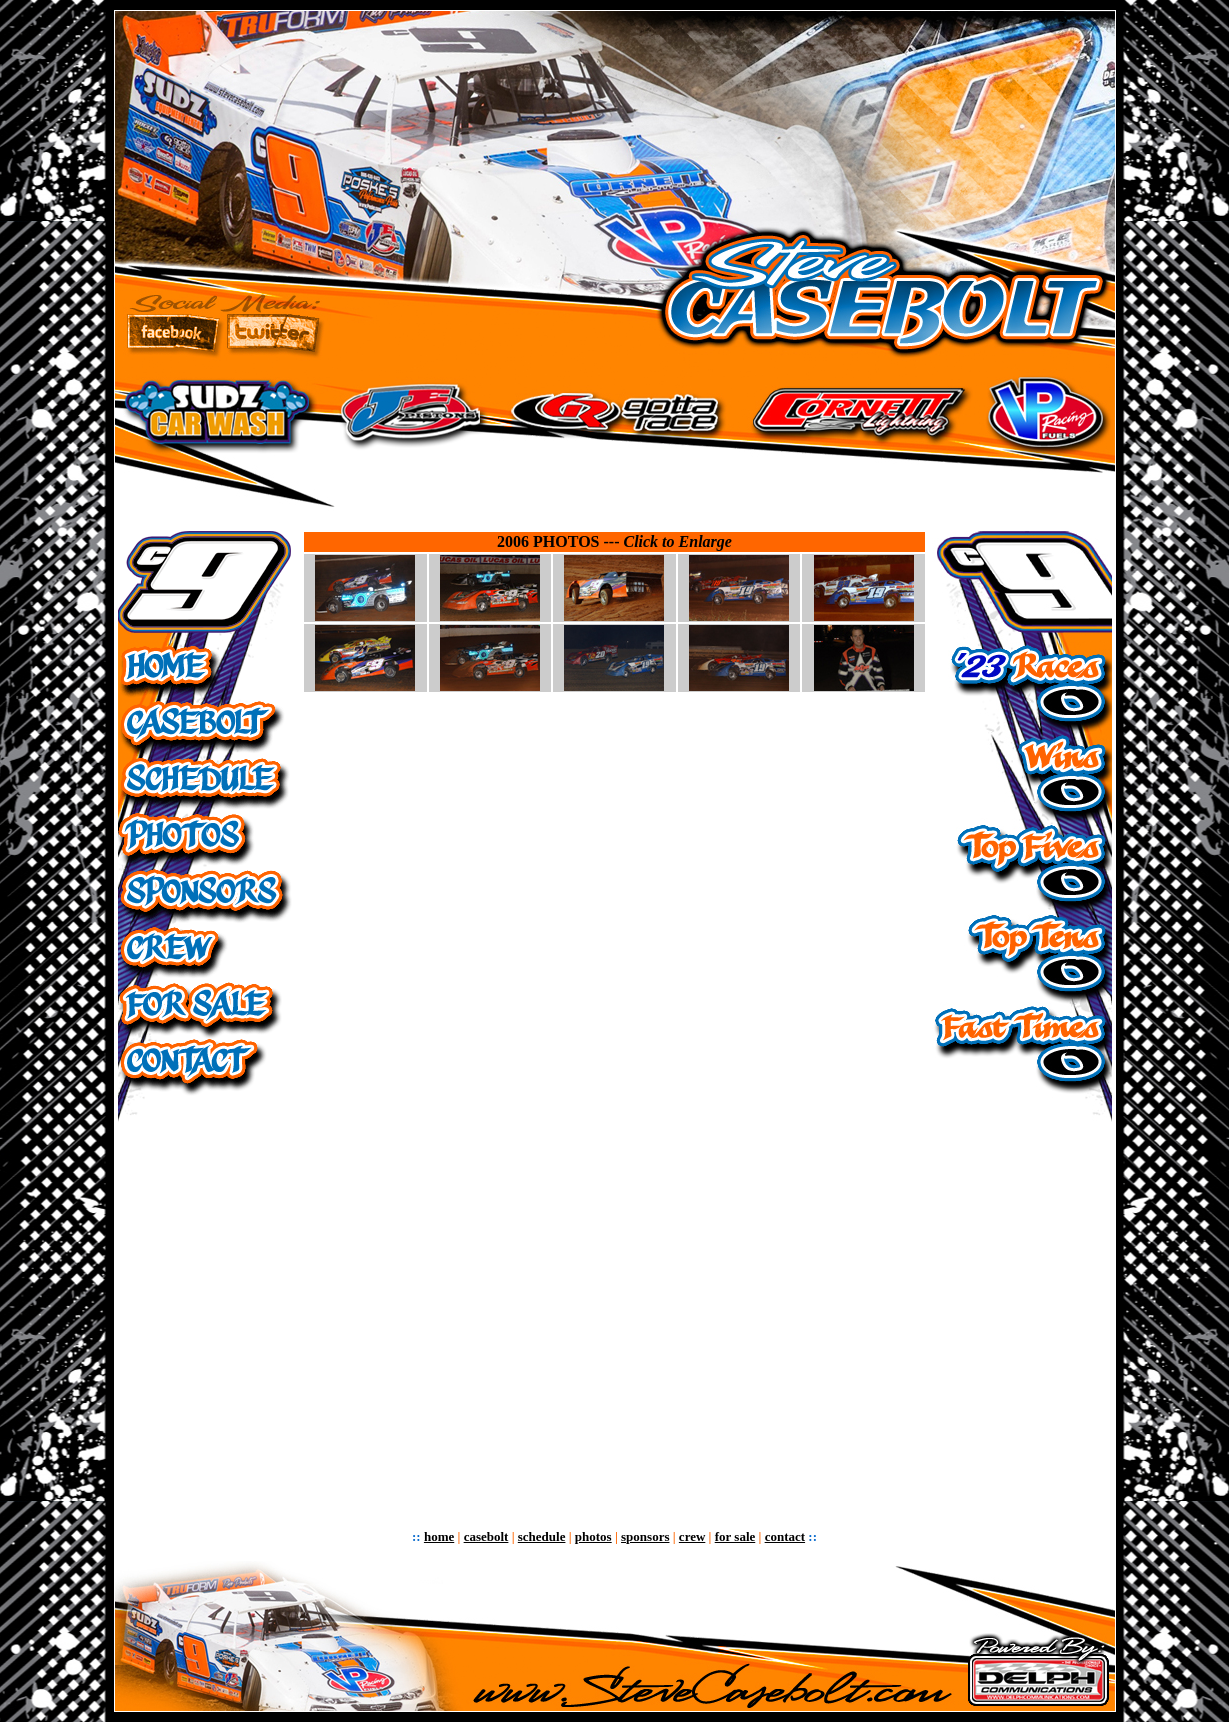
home (439, 1536)
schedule (542, 1536)
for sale (735, 1536)
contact (785, 1536)
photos (593, 1536)
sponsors (645, 1536)
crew (692, 1536)
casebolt (486, 1536)
